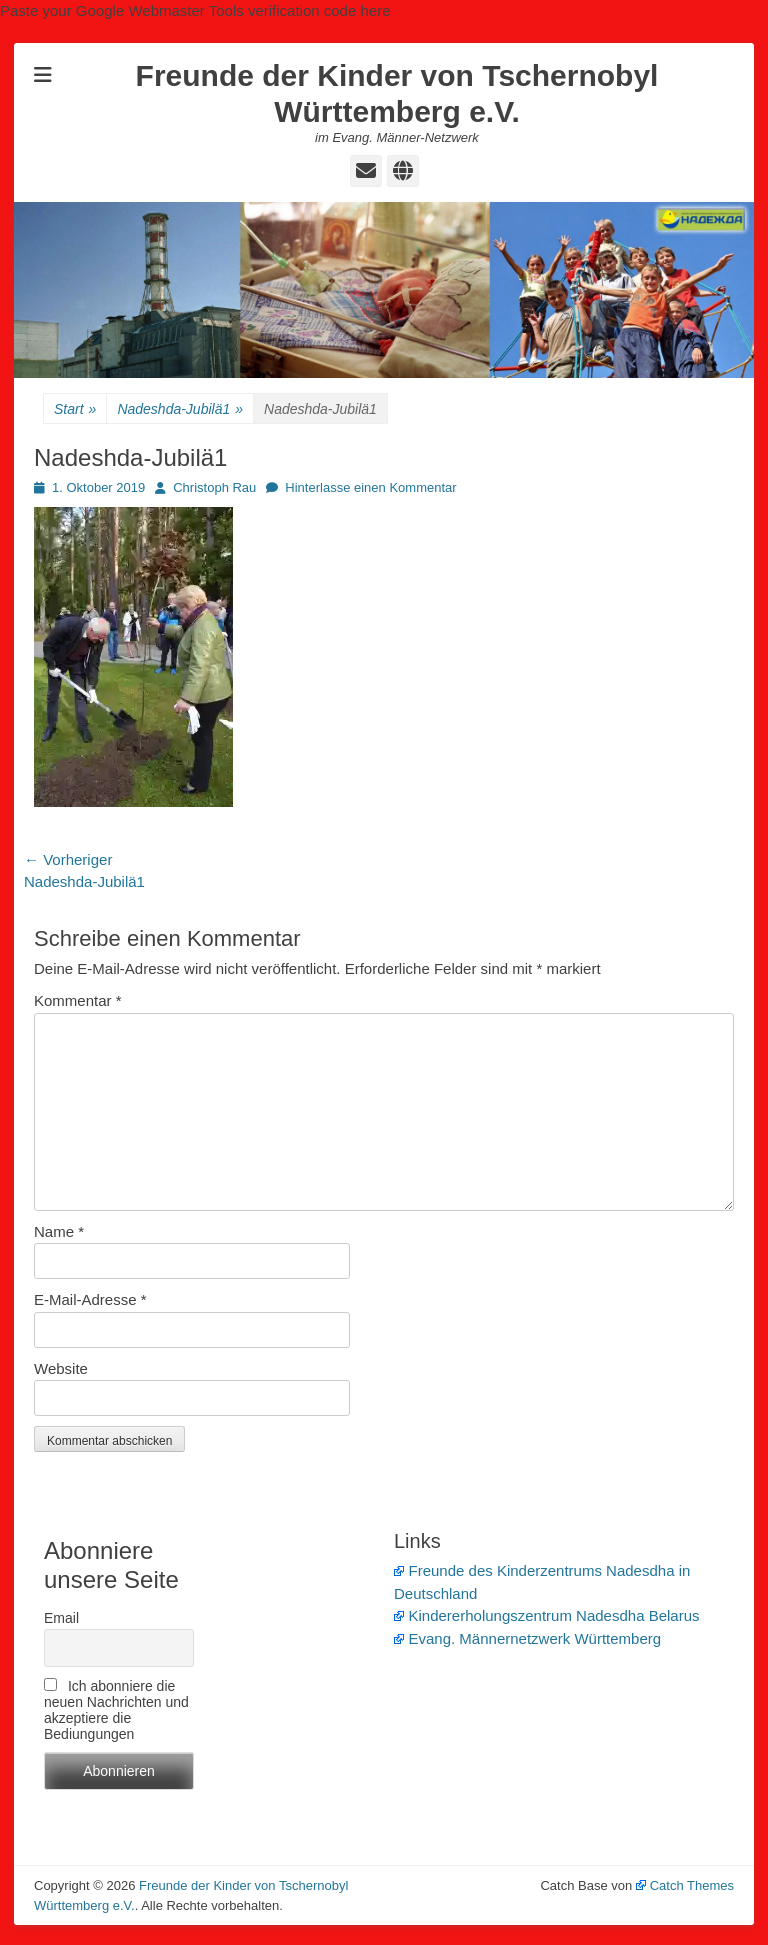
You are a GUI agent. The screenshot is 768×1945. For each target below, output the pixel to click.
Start (75, 409)
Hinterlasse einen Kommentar (370, 487)
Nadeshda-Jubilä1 (180, 409)
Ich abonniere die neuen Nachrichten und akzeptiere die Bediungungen (116, 1710)
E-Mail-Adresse (90, 1299)
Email (61, 1618)
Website (61, 1368)
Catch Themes (685, 1885)
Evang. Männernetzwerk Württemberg (527, 1638)
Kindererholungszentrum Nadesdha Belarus (547, 1615)
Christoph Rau (214, 487)
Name (59, 1231)
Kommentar (78, 1000)
